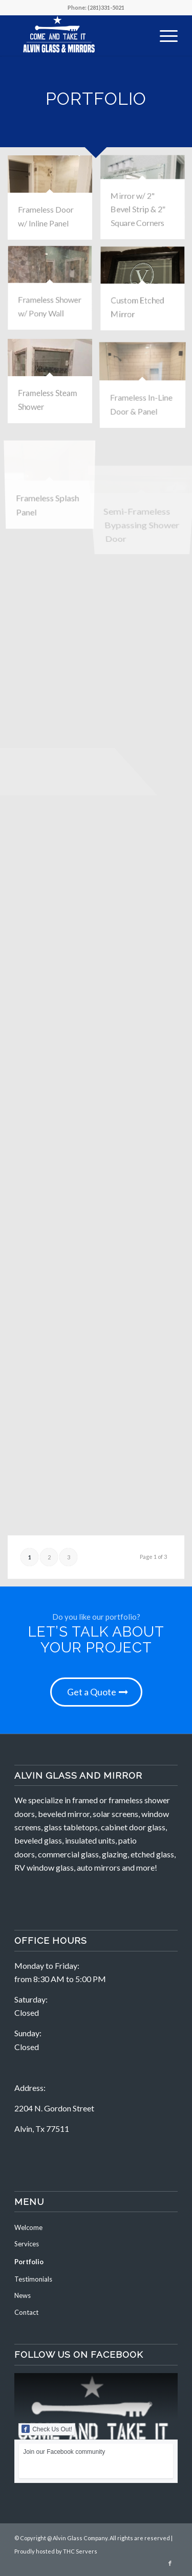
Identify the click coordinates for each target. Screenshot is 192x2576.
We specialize (38, 1800)
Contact (26, 2312)
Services (26, 2244)
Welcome (28, 2227)
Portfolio (29, 2262)
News (22, 2295)
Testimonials (33, 2279)
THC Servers (80, 2551)
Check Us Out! (47, 2429)
